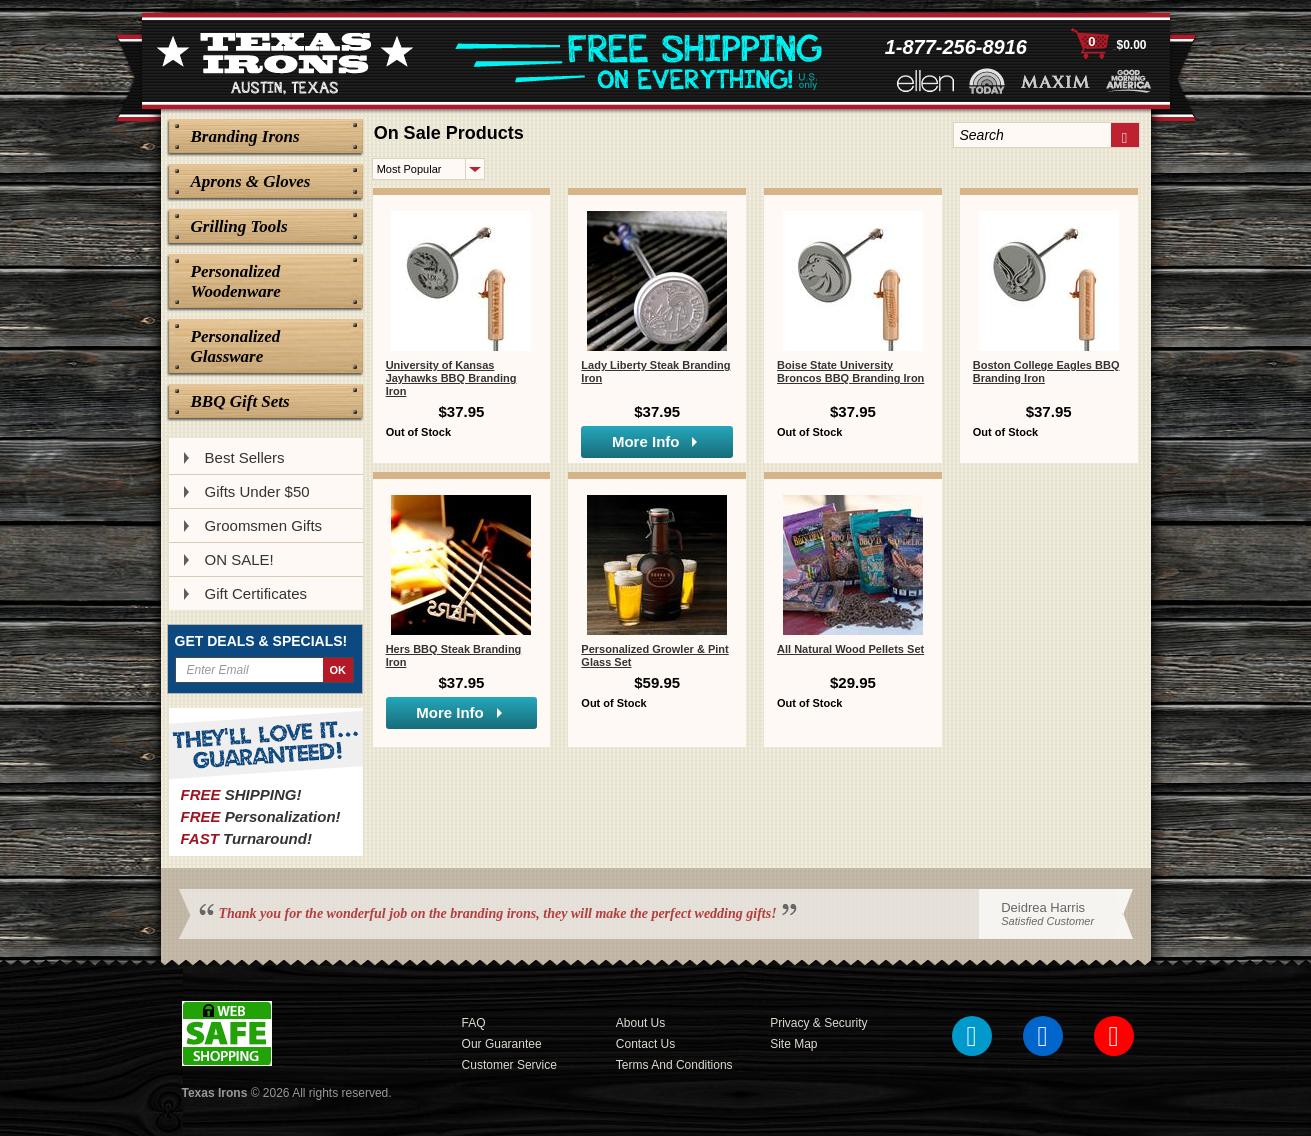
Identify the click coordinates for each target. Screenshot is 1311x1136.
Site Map (793, 1044)
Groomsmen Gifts (264, 525)
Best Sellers (245, 457)
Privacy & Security (818, 1023)
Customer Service (509, 1065)
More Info (646, 441)
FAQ (474, 1023)
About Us (640, 1023)
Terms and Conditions (674, 1065)
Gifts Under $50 (257, 491)
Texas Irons (215, 1093)
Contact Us (645, 1044)
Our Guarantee (502, 1044)
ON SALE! (239, 559)
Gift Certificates (256, 593)
